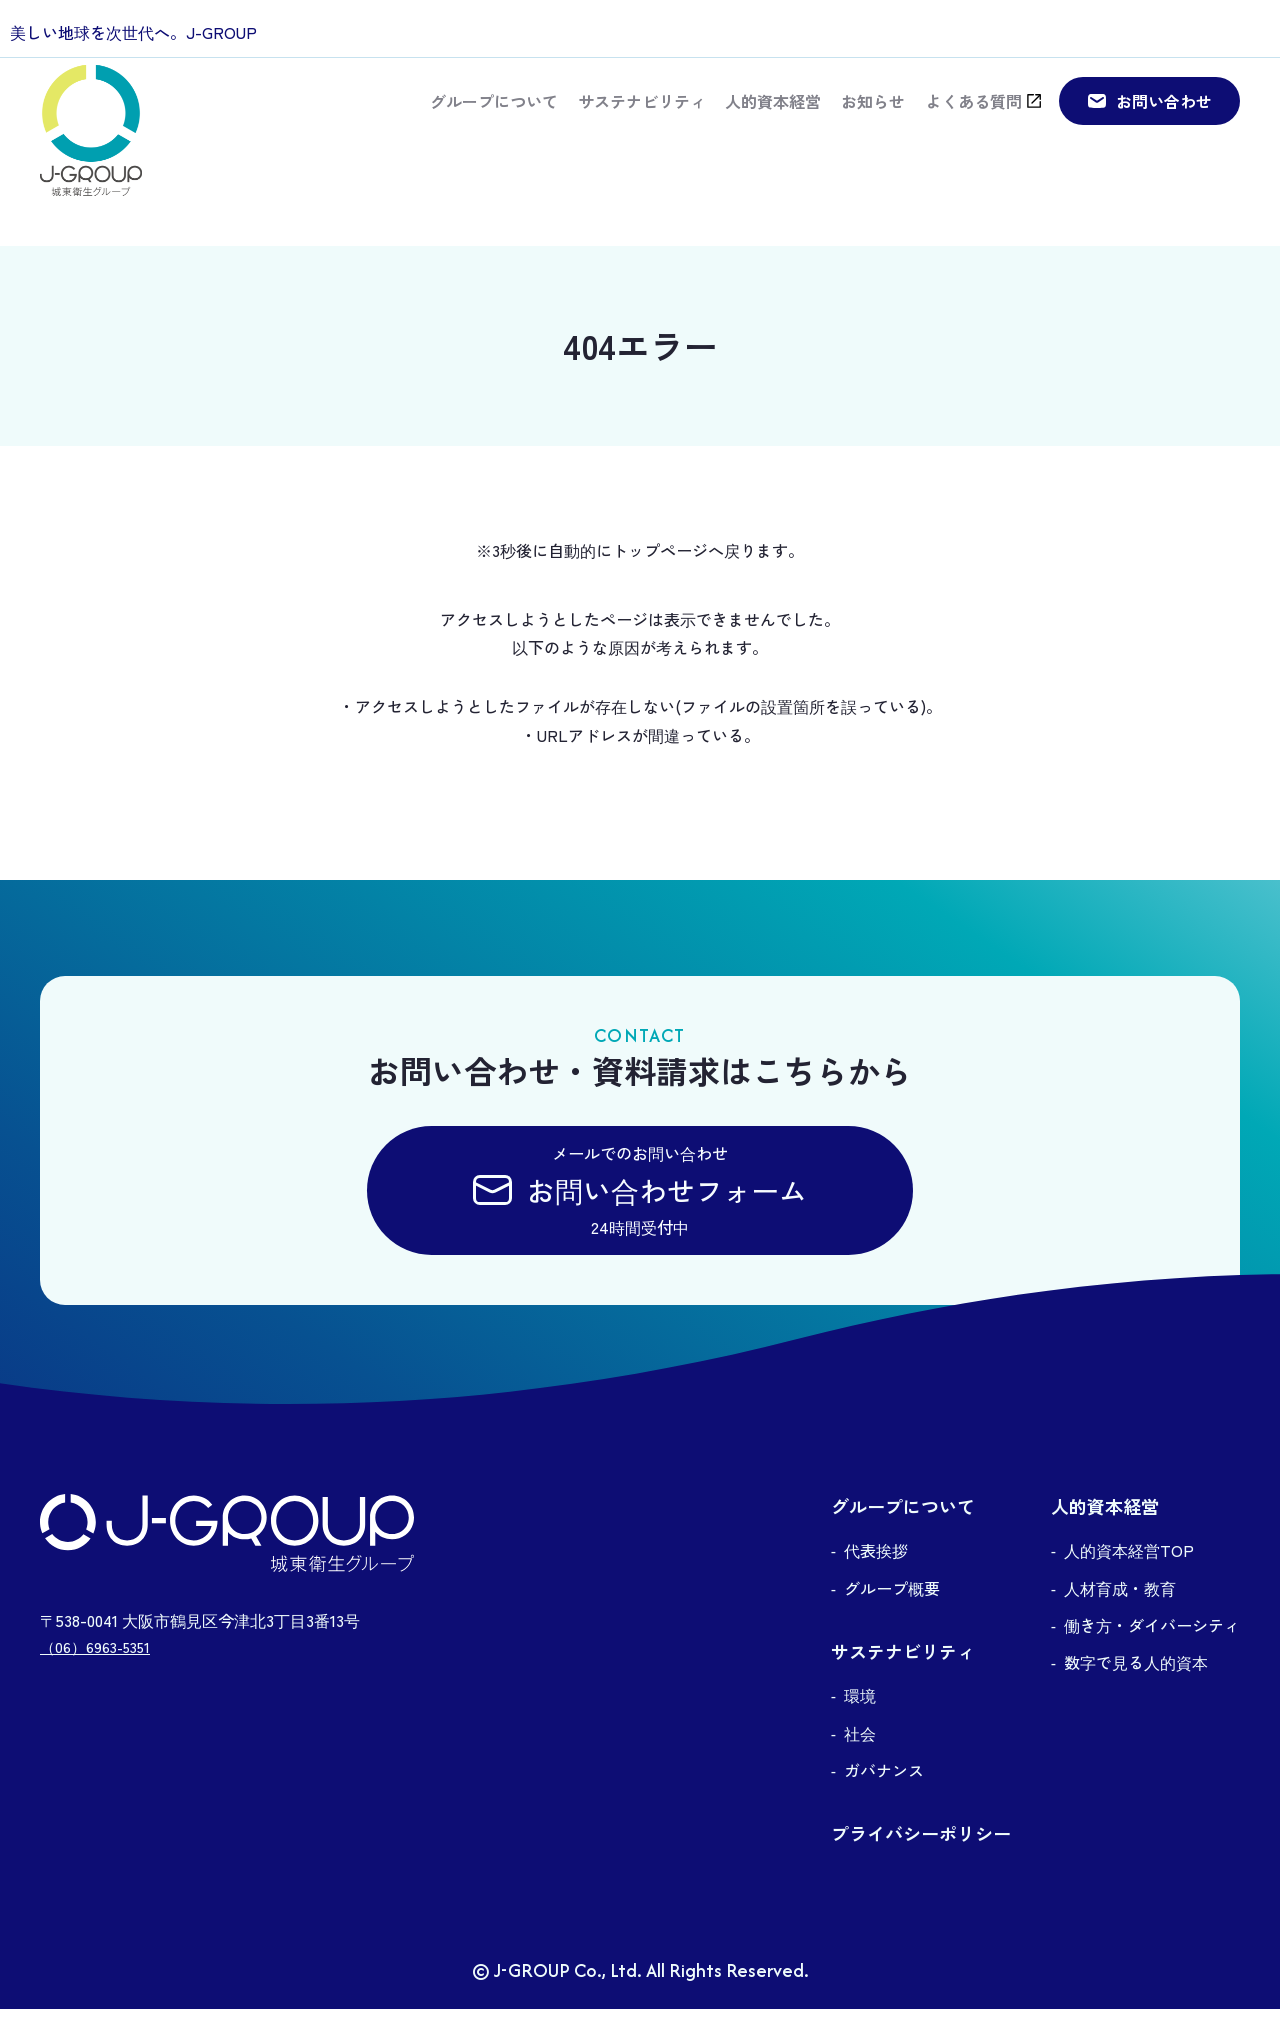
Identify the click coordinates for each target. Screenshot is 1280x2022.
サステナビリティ (640, 116)
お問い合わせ (1164, 115)
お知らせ (872, 116)
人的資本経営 (772, 116)
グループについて (492, 116)
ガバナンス (884, 1784)
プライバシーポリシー (921, 1847)
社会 (860, 1747)
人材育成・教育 (1120, 1602)
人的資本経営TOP (1129, 1564)
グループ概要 (892, 1602)
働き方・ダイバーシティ (1152, 1639)
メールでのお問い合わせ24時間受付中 (640, 1197)
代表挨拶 (876, 1564)
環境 (860, 1709)
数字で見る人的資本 (1136, 1676)
